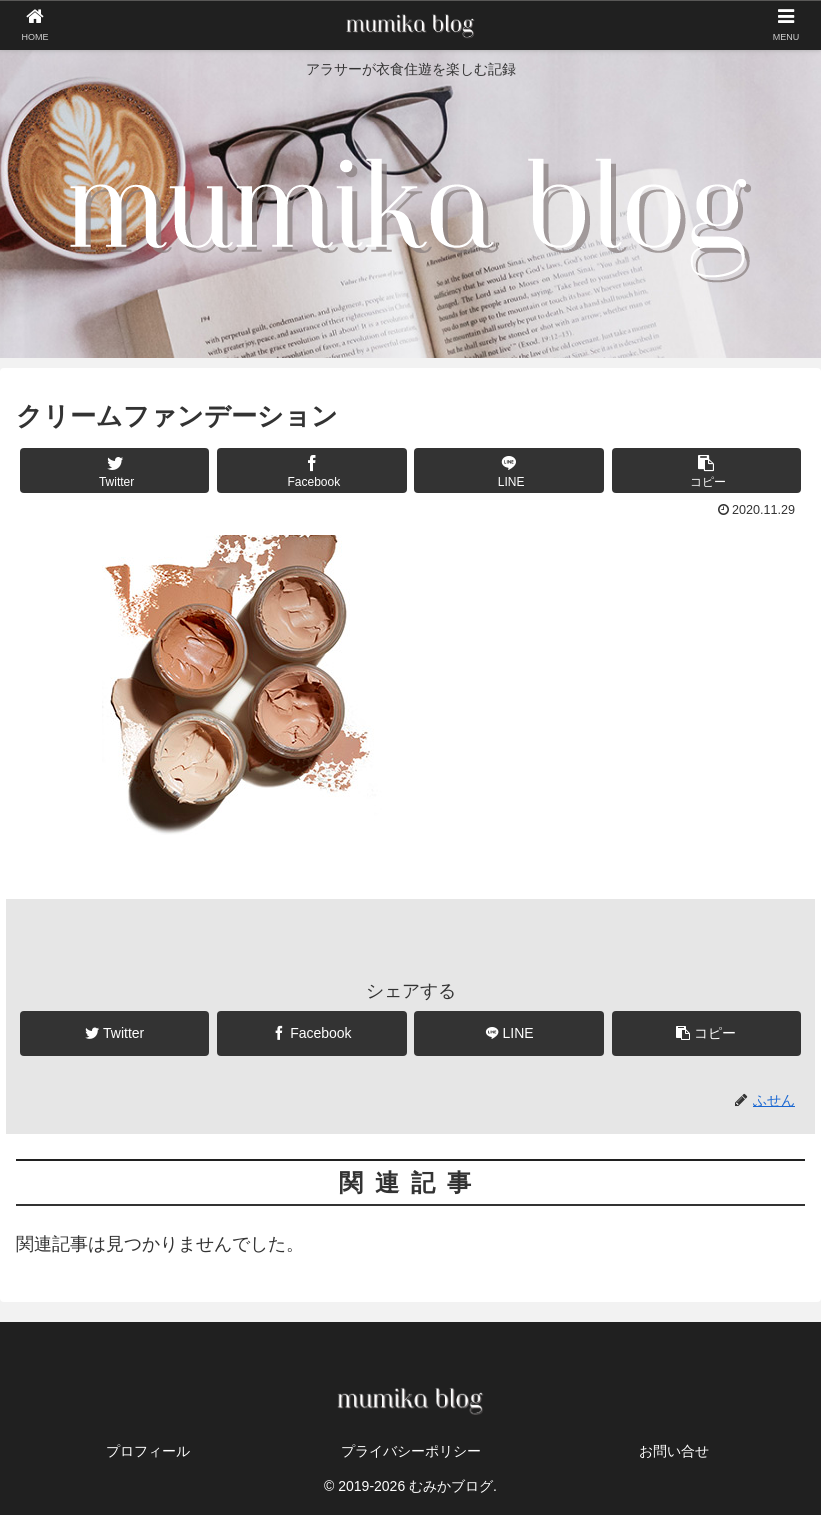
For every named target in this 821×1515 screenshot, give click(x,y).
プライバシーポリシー (411, 1451)
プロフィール (148, 1451)
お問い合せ (674, 1451)
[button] (706, 470)
